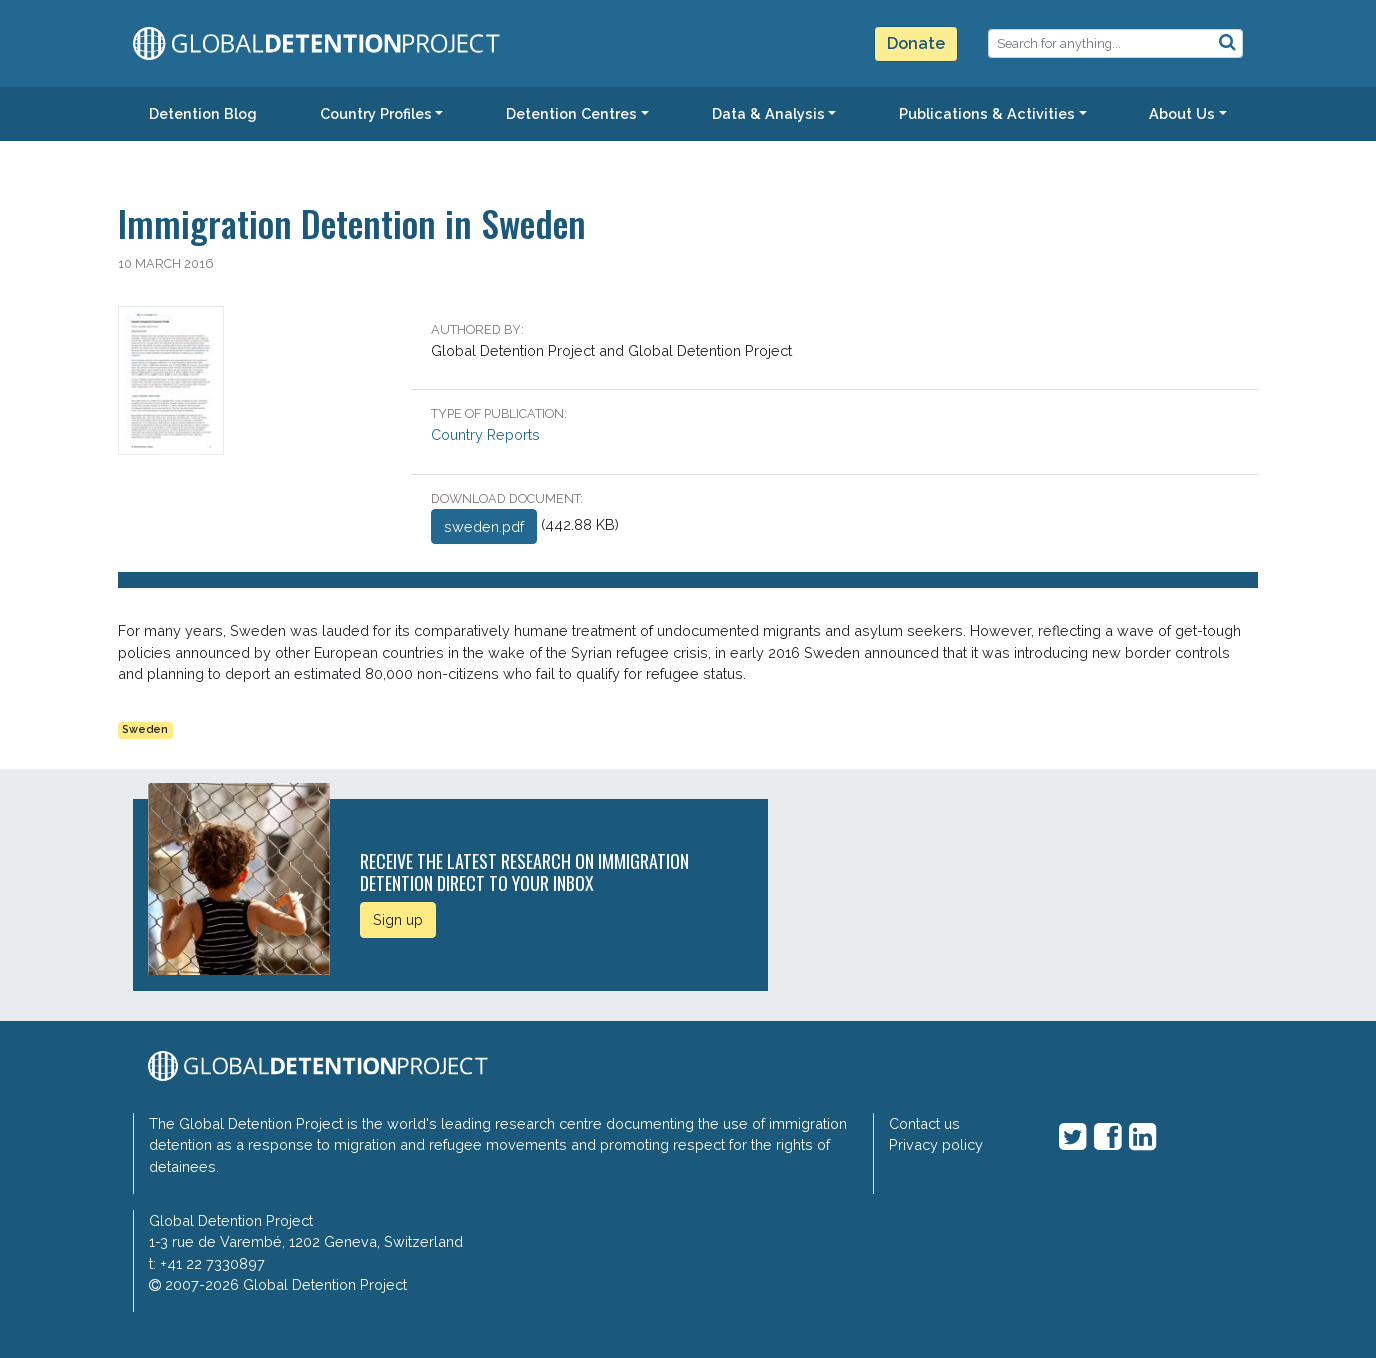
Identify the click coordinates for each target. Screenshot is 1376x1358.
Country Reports (485, 434)
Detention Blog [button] (203, 113)
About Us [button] (1182, 113)
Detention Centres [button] (571, 113)
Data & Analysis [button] (768, 113)
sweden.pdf (484, 526)
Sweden (145, 729)
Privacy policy (936, 1144)
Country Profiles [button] (376, 113)
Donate (916, 43)
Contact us (924, 1123)
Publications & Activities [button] (987, 113)
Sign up (398, 919)
